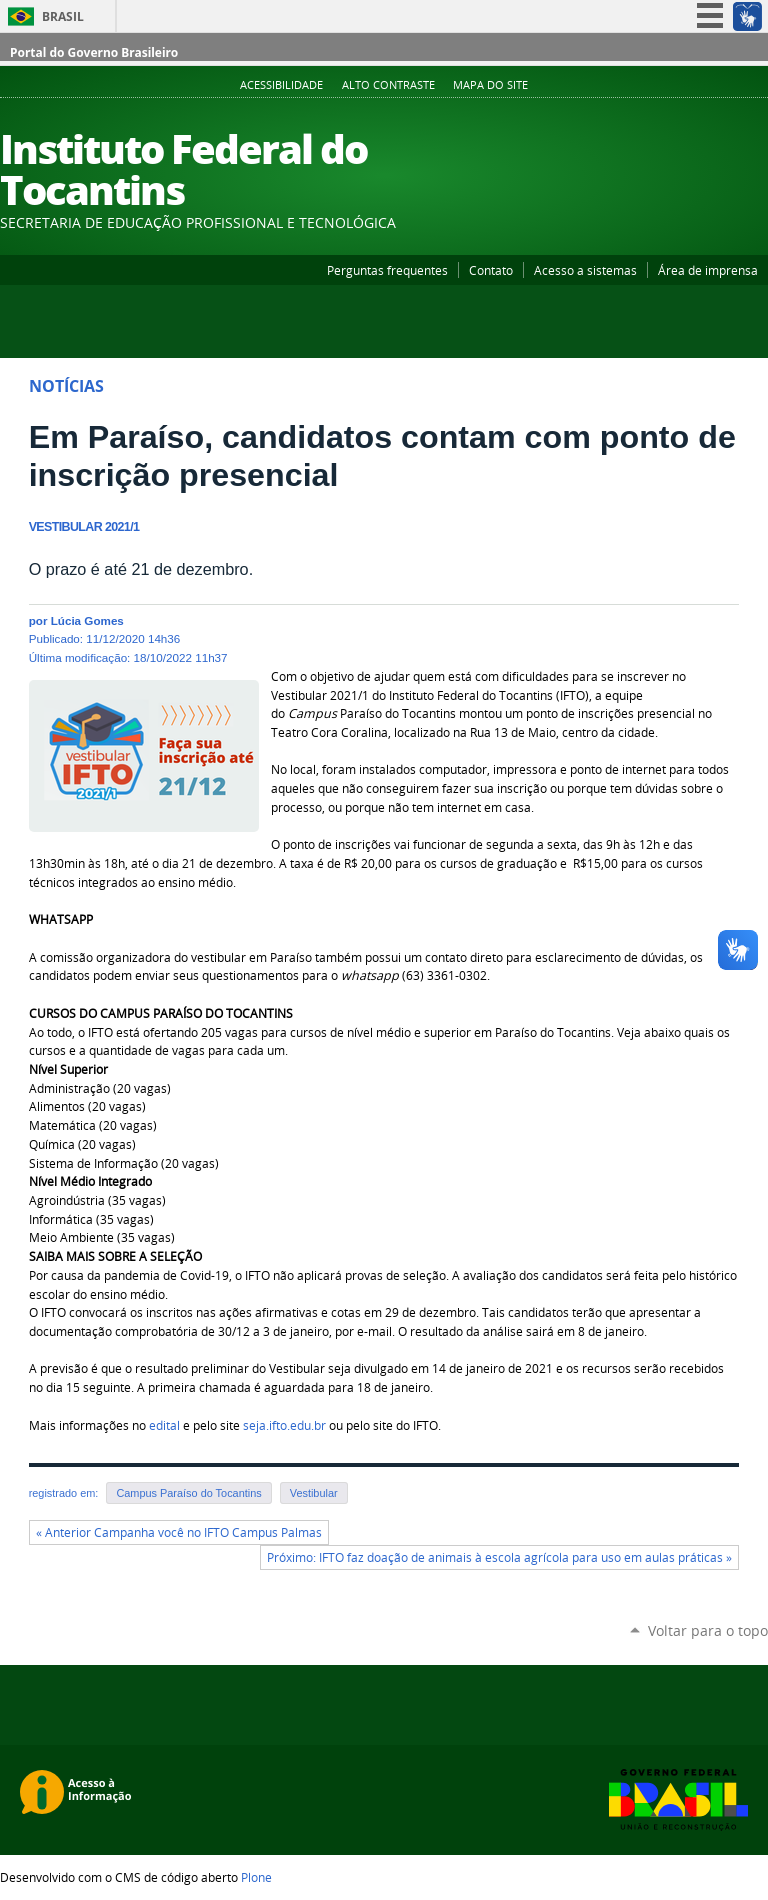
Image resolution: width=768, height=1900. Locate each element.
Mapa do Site (490, 85)
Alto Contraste (388, 85)
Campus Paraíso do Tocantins (188, 1493)
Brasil (63, 16)
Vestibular (314, 1493)
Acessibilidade (281, 85)
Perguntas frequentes (387, 270)
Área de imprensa (708, 270)
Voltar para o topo (708, 1630)
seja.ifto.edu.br (284, 1425)
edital (164, 1425)
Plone (256, 1877)
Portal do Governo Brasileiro (94, 52)
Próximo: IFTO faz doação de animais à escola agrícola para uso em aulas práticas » (499, 1557)
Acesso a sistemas (585, 270)
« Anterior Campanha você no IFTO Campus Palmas (179, 1532)
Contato (491, 270)
